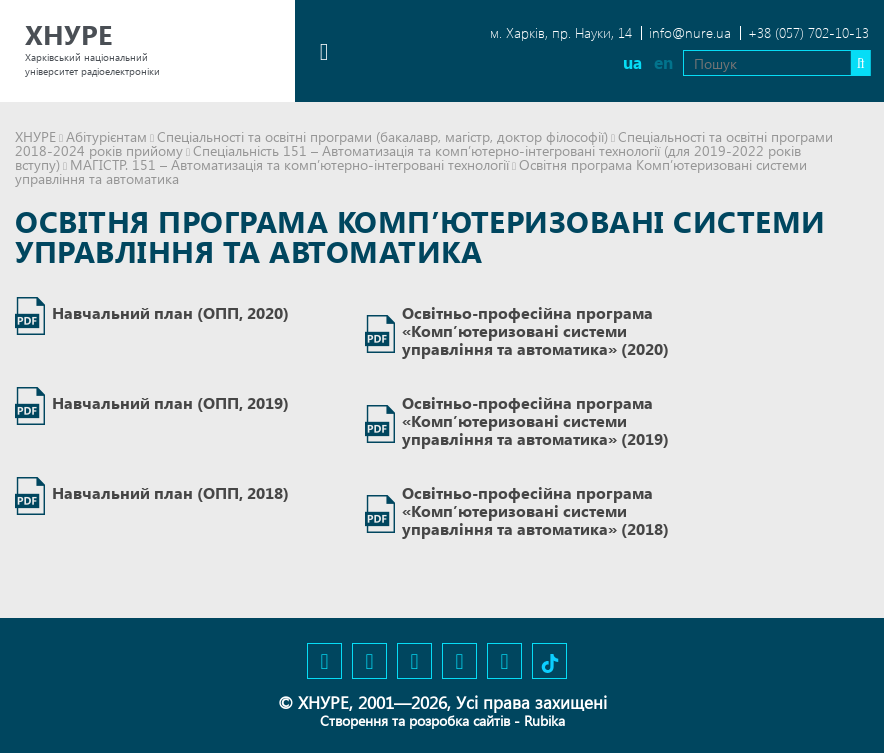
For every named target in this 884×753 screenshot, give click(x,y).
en (662, 62)
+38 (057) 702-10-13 (808, 32)
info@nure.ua (690, 32)
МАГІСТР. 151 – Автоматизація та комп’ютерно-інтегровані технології (289, 164)
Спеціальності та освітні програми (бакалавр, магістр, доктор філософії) (382, 136)
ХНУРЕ (35, 136)
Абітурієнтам (106, 136)
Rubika (544, 720)
